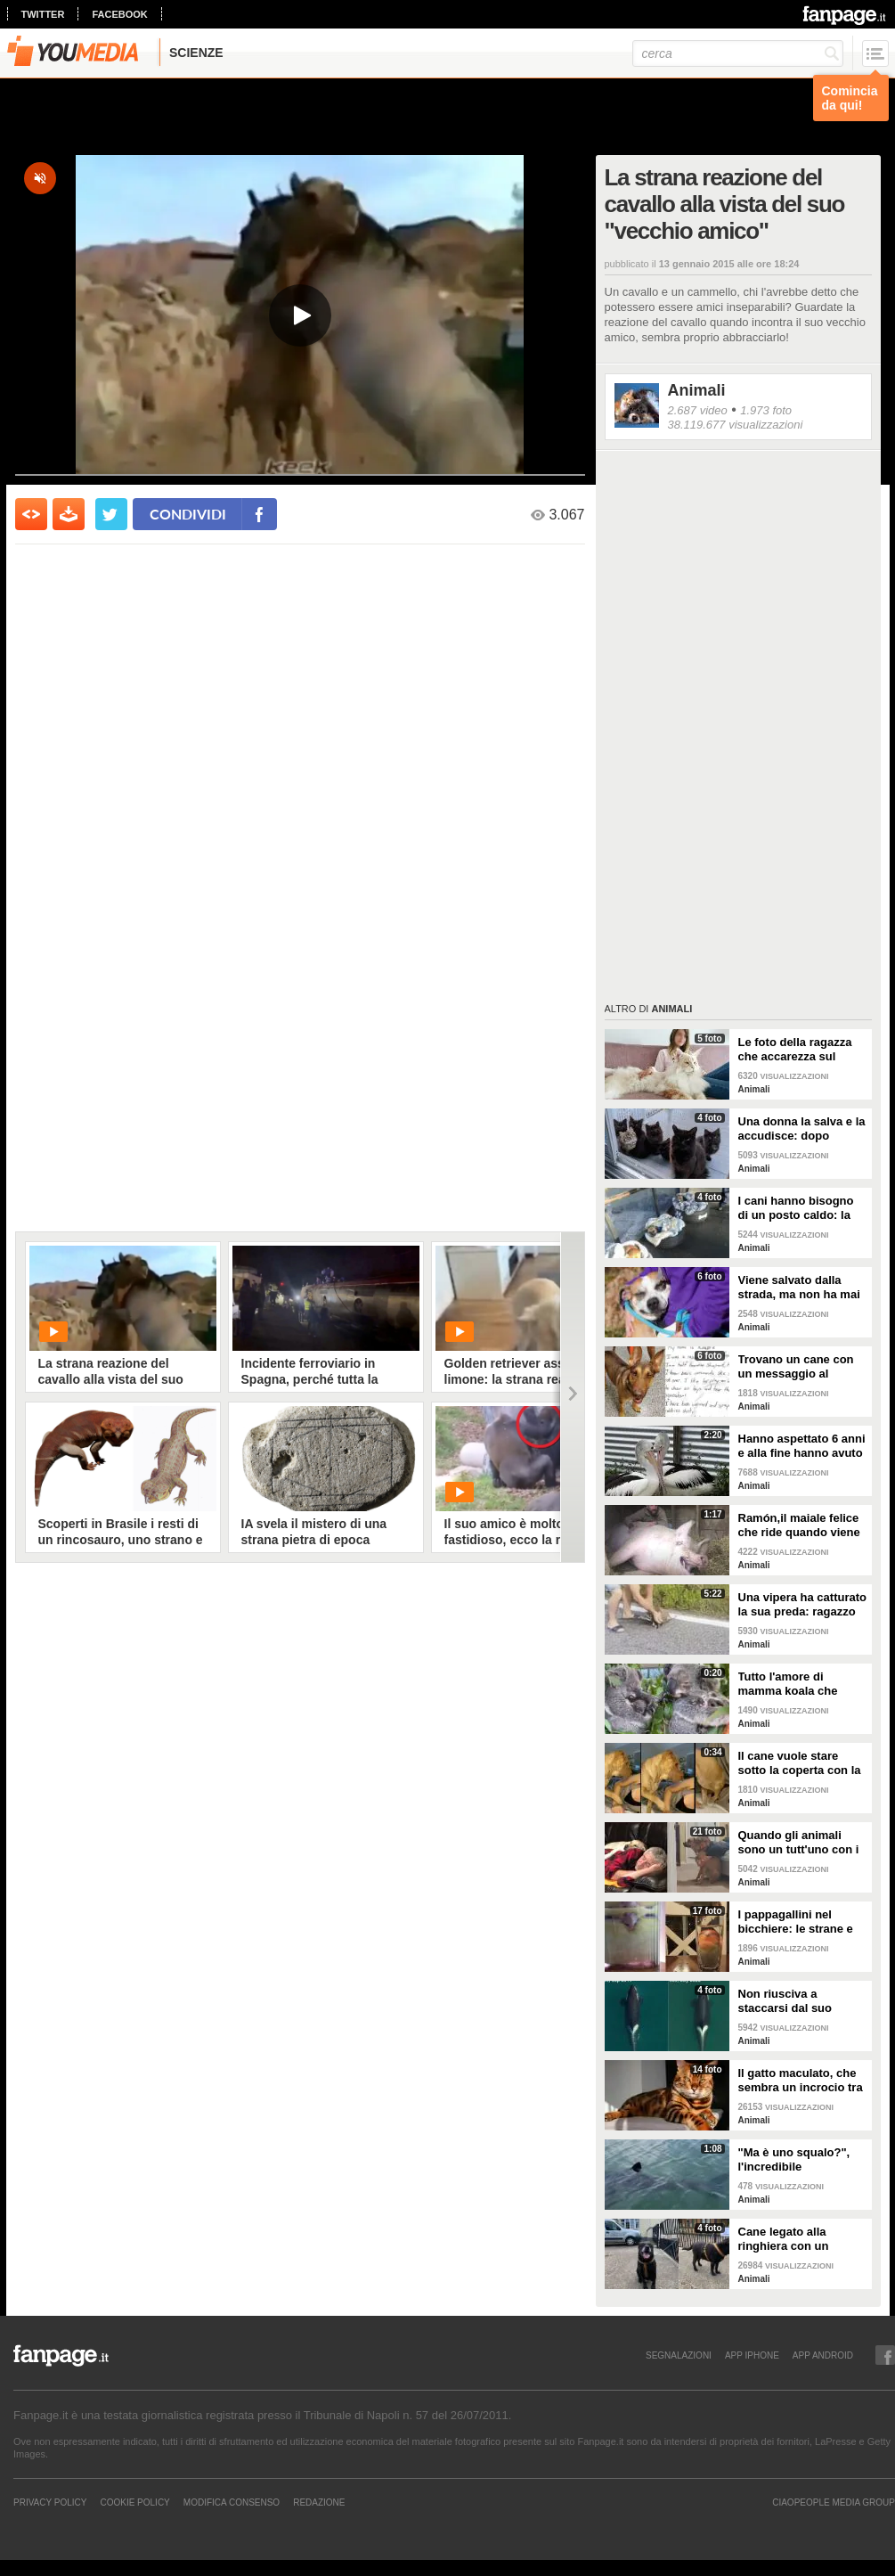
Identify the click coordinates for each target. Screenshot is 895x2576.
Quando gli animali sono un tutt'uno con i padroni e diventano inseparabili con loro (798, 1842)
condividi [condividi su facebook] (188, 513)
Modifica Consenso (231, 2502)
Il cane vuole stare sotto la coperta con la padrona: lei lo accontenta (799, 1763)
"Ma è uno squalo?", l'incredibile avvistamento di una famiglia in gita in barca (802, 2160)
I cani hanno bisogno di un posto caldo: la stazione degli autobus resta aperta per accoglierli (800, 1208)
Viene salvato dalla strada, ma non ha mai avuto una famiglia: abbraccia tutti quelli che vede (799, 1287)
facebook (119, 14)
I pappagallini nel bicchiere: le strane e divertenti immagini (795, 1922)
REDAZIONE (319, 2502)
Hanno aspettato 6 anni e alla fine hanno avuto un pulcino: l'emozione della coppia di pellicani (802, 1446)
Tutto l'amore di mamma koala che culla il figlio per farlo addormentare (796, 1684)
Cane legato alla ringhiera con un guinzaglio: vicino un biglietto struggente (795, 2239)
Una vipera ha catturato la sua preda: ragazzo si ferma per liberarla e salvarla (802, 1605)
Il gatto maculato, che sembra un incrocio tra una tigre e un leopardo (802, 2080)
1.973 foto (766, 410)
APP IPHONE (752, 2355)
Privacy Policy (49, 2502)
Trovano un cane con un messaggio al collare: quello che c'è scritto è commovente (798, 1367)
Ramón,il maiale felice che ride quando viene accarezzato (799, 1525)
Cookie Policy (134, 2502)
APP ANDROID (823, 2355)
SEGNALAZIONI (679, 2355)
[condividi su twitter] (111, 514)
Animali (697, 390)
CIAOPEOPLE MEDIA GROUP (833, 2502)
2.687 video (698, 410)
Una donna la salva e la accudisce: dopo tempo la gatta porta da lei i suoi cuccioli (802, 1129)
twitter (43, 14)
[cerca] (737, 53)
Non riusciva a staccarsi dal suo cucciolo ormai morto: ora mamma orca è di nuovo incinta (799, 2001)
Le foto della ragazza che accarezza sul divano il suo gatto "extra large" (795, 1049)
